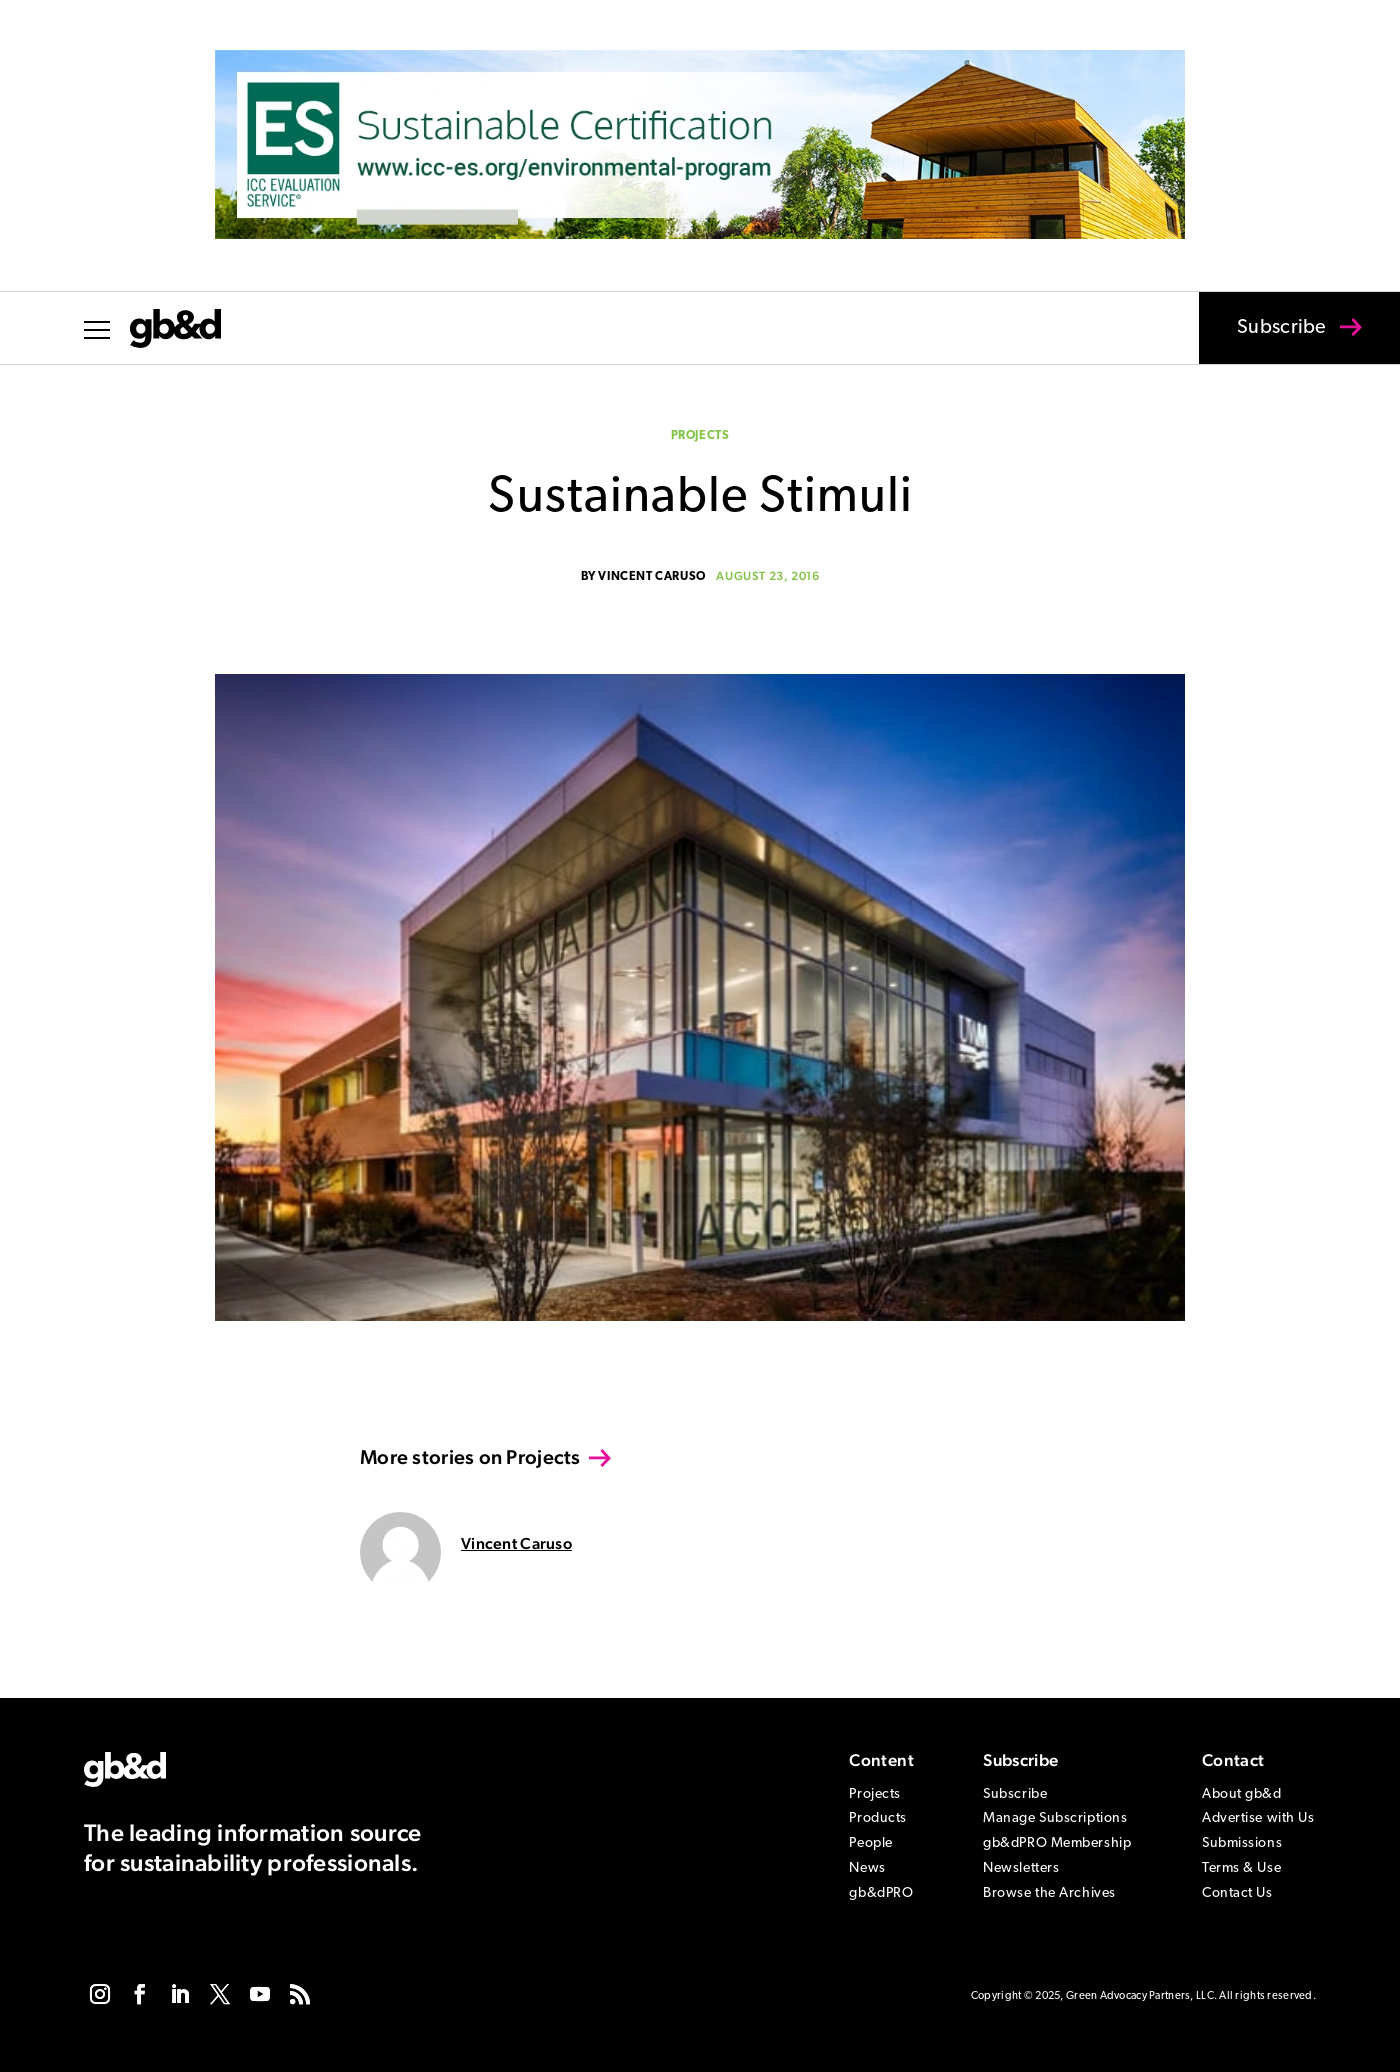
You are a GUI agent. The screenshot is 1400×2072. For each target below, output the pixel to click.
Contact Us (1237, 1893)
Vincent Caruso (651, 577)
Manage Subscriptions (1055, 1818)
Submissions (1242, 1843)
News (867, 1868)
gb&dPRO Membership (1057, 1843)
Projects (700, 436)
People (870, 1843)
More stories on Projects (470, 1457)
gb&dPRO (881, 1893)
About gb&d (1242, 1794)
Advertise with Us (1258, 1818)
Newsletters (1021, 1868)
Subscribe (1269, 341)
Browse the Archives (1049, 1893)
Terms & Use (1241, 1868)
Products (877, 1818)
